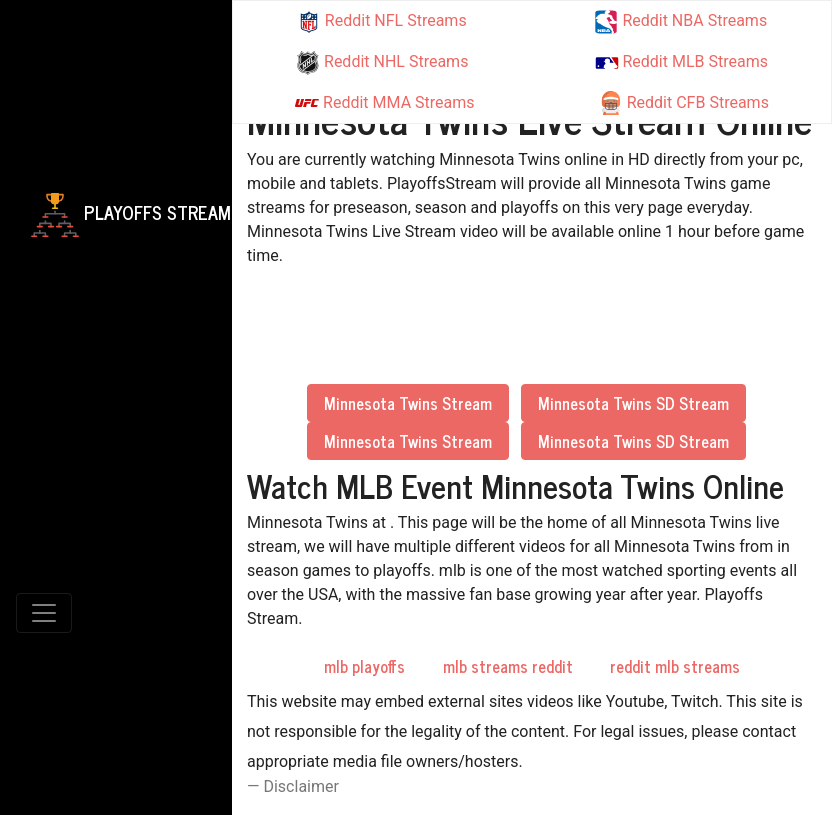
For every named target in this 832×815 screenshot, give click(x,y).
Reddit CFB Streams (684, 103)
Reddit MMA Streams (384, 103)
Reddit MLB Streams (681, 61)
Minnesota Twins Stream (408, 403)
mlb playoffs (364, 666)
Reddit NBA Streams (680, 22)
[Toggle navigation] (44, 613)
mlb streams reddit (508, 666)
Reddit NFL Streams (382, 22)
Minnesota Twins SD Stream (633, 403)
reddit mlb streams (675, 666)
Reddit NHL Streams (382, 63)
